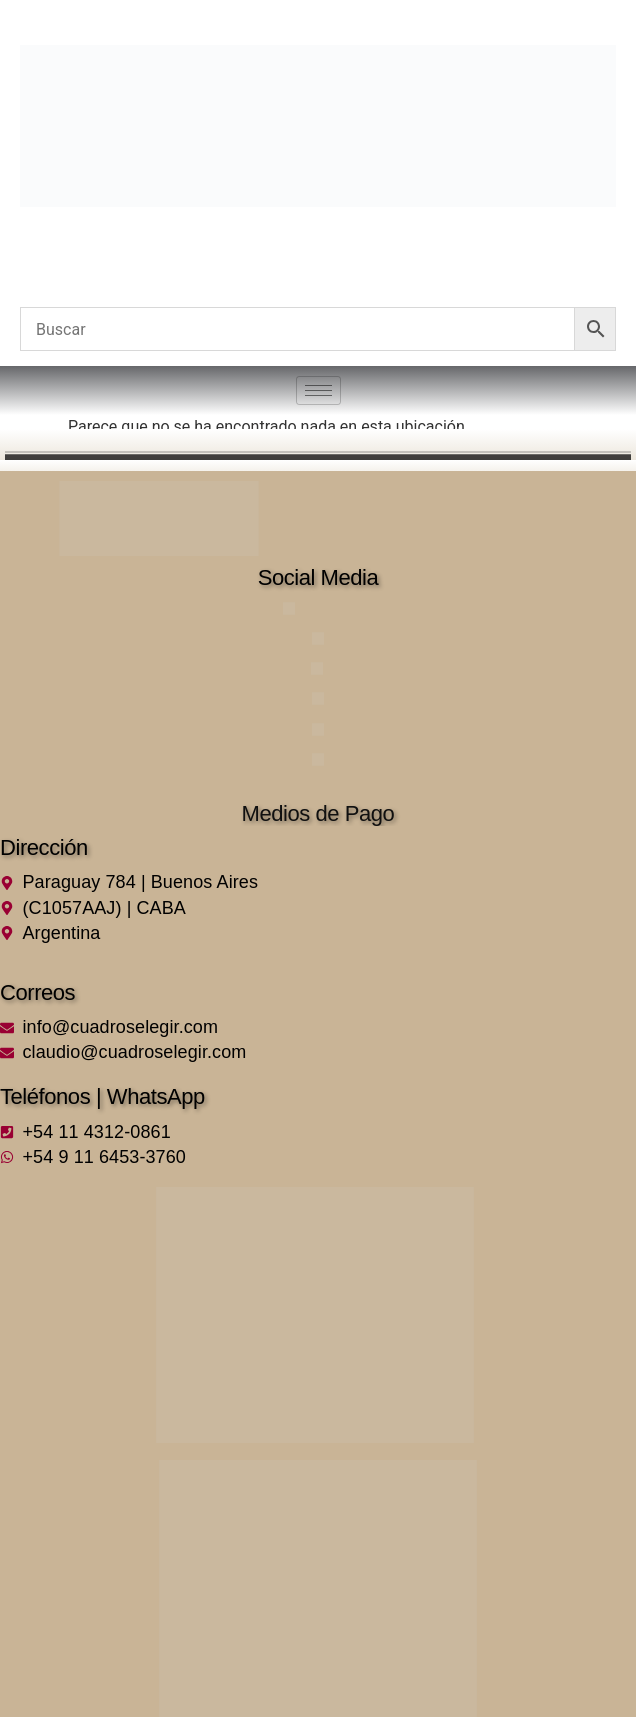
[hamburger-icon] (318, 390)
